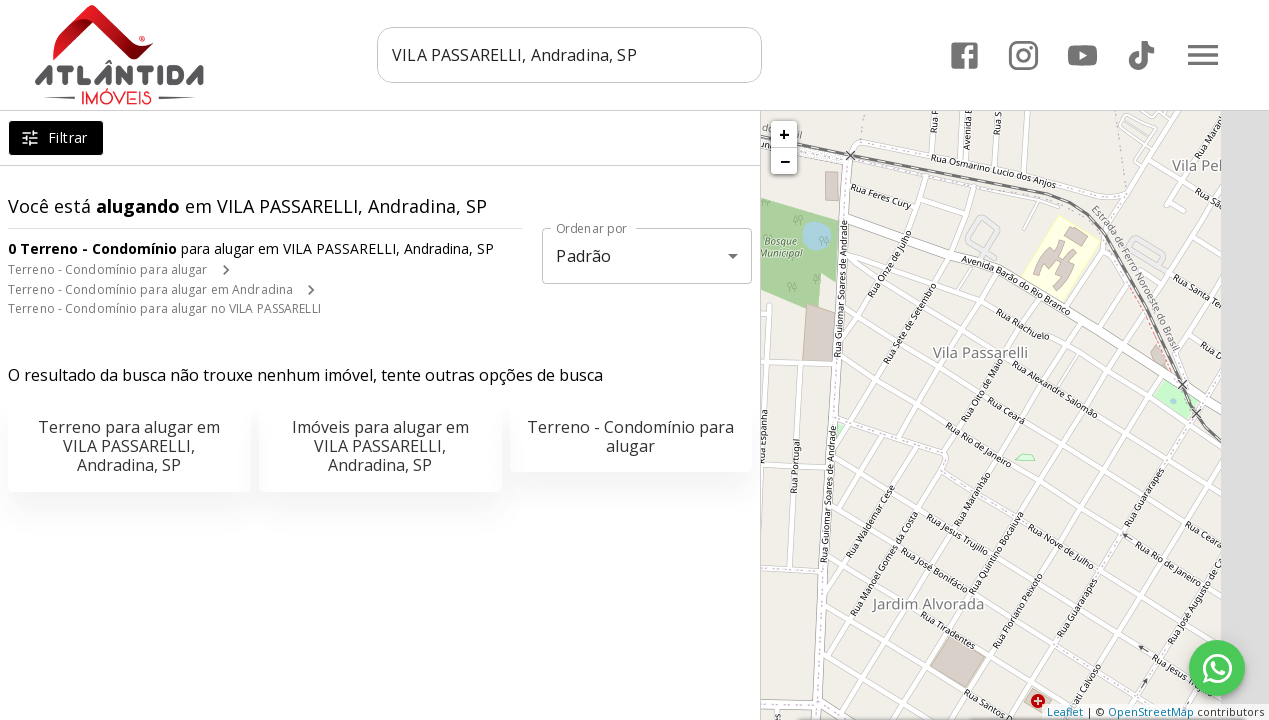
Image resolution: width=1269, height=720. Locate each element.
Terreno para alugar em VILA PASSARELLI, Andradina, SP (129, 446)
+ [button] (784, 134)
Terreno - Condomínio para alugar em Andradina (150, 289)
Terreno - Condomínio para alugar (108, 269)
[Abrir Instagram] (1023, 55)
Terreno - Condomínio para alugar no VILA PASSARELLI (164, 308)
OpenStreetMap (1151, 711)
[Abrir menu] (1203, 55)
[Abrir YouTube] (1082, 55)
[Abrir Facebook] (964, 55)
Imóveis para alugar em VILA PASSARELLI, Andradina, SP (380, 446)
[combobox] (570, 55)
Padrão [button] (583, 256)
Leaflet (1065, 711)
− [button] (785, 161)
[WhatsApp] (1217, 668)
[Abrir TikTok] (1141, 55)
